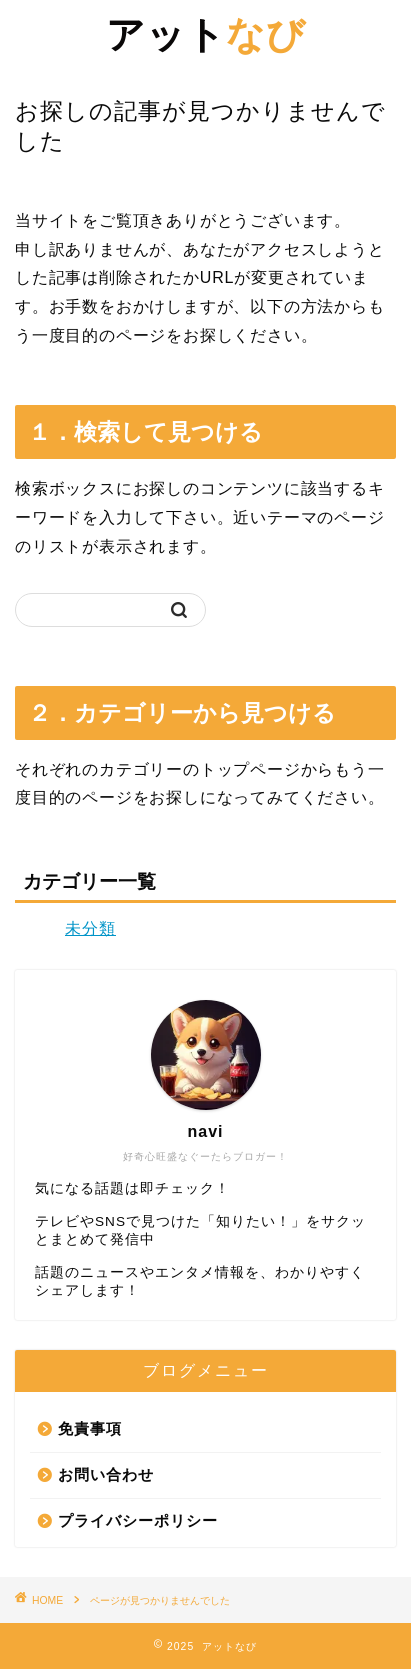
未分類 (90, 928)
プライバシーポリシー (138, 1520)
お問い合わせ (106, 1474)
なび (206, 34)
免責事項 (90, 1428)
